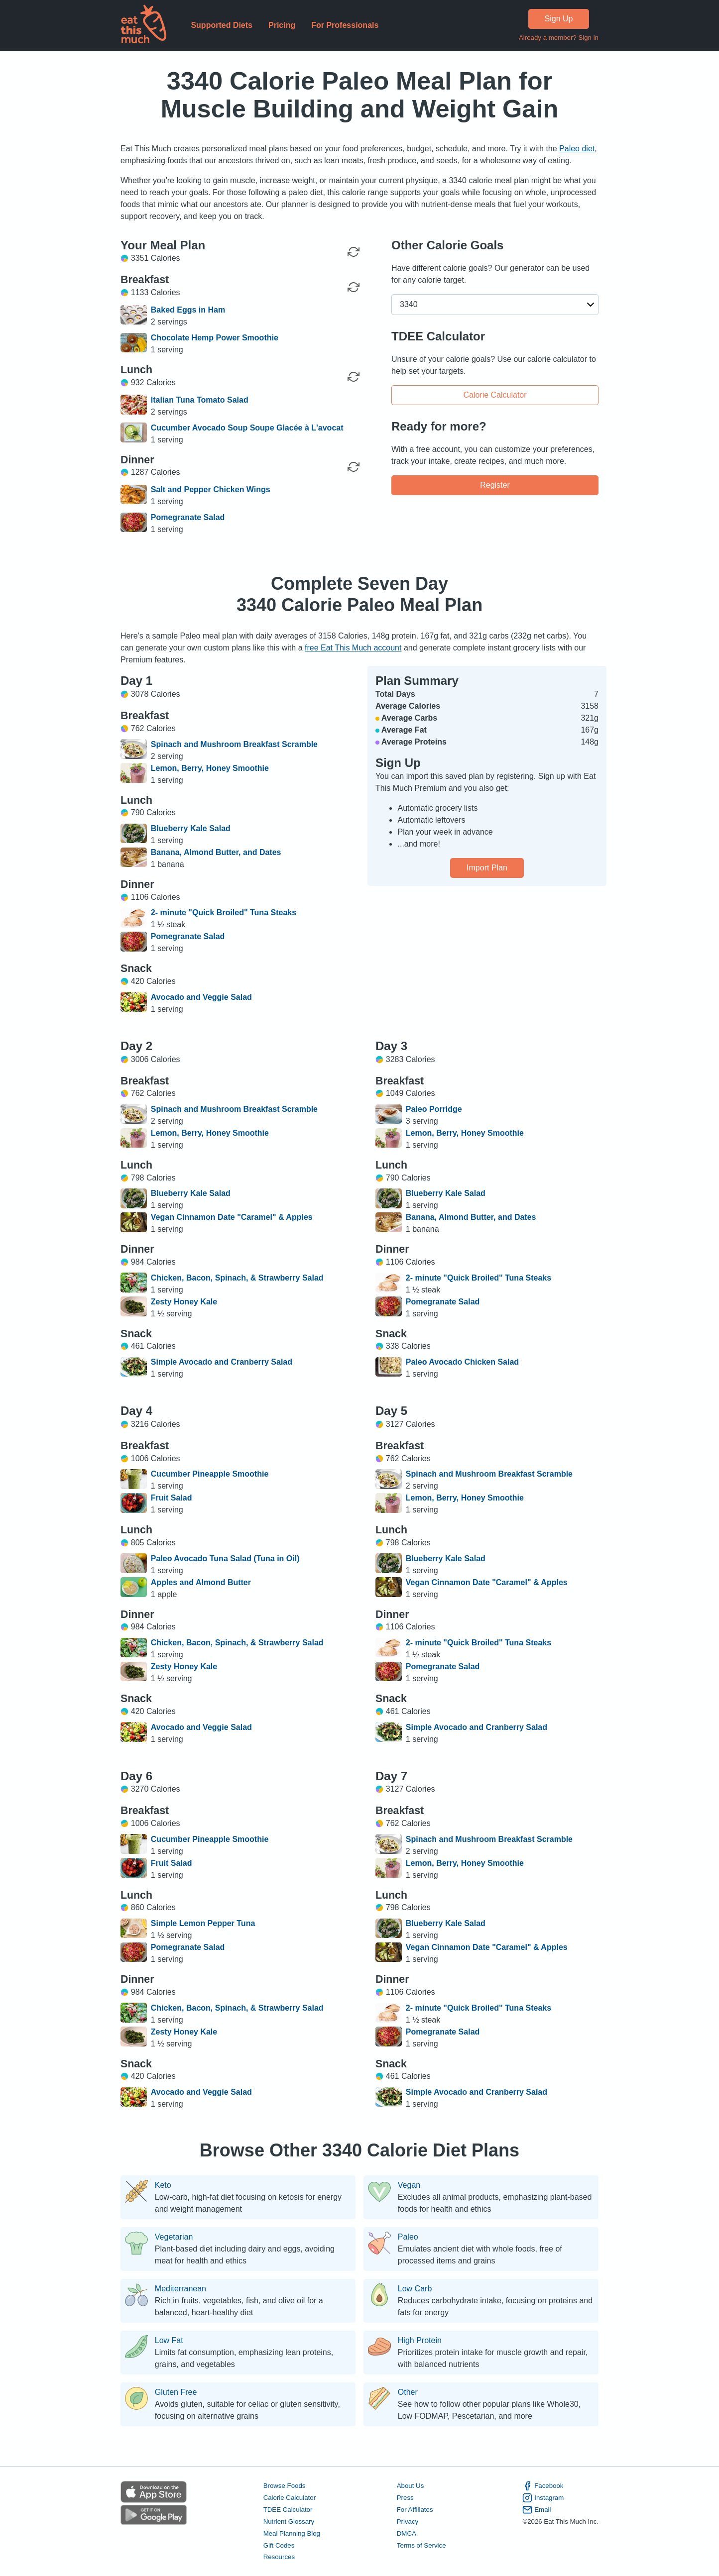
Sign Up (559, 18)
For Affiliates (415, 2509)
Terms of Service (421, 2545)
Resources (279, 2557)
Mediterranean (180, 2289)
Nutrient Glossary (288, 2521)
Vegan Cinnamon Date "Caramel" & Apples (232, 1217)
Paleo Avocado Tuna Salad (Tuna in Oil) (225, 1558)
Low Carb (415, 2289)
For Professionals (344, 25)
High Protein (420, 2341)
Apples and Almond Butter (201, 1582)
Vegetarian (174, 2237)
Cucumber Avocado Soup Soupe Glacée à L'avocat (247, 428)
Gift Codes (279, 2545)
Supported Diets (221, 25)
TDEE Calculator (288, 2509)
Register (495, 484)
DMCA (406, 2533)
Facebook (542, 2486)
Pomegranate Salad (188, 517)
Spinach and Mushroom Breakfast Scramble (234, 744)
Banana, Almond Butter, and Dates (216, 852)
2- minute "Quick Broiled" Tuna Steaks (223, 912)
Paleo (408, 2237)
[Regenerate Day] (353, 252)
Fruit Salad (171, 1498)
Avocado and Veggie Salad (201, 997)
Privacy (408, 2521)
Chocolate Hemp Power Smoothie (214, 337)
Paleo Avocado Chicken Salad (462, 1362)
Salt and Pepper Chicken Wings (210, 489)
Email (536, 2510)
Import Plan (487, 867)
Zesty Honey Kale (184, 1301)
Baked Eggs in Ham (188, 310)
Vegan (409, 2185)
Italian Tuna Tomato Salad (199, 400)
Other (408, 2392)
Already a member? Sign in (559, 37)
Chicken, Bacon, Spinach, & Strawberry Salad (237, 1278)
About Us (410, 2485)
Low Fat (169, 2341)
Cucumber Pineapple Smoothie (209, 1474)
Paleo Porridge (434, 1109)
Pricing (281, 25)
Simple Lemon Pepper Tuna (203, 1923)
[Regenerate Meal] (353, 287)
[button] (495, 304)
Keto (163, 2185)
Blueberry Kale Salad (191, 828)
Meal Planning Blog (291, 2533)
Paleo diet (577, 148)
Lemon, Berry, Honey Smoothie (210, 768)
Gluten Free (176, 2392)
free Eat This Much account (353, 648)
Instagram (543, 2498)
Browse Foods (284, 2485)
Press (405, 2497)
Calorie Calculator (494, 394)
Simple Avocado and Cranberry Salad (221, 1362)
